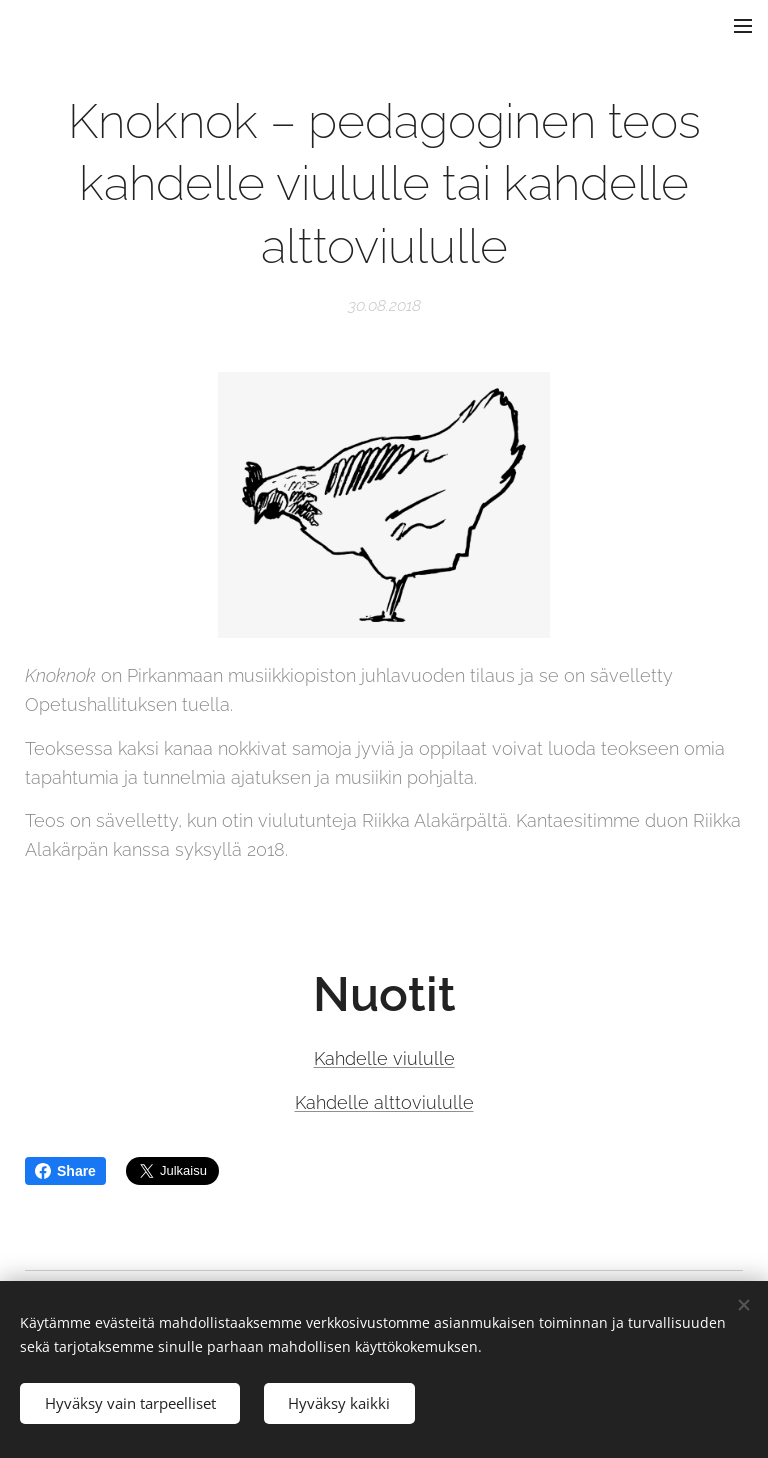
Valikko (743, 26)
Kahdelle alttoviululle (384, 1102)
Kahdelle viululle (384, 1058)
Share (65, 1171)
